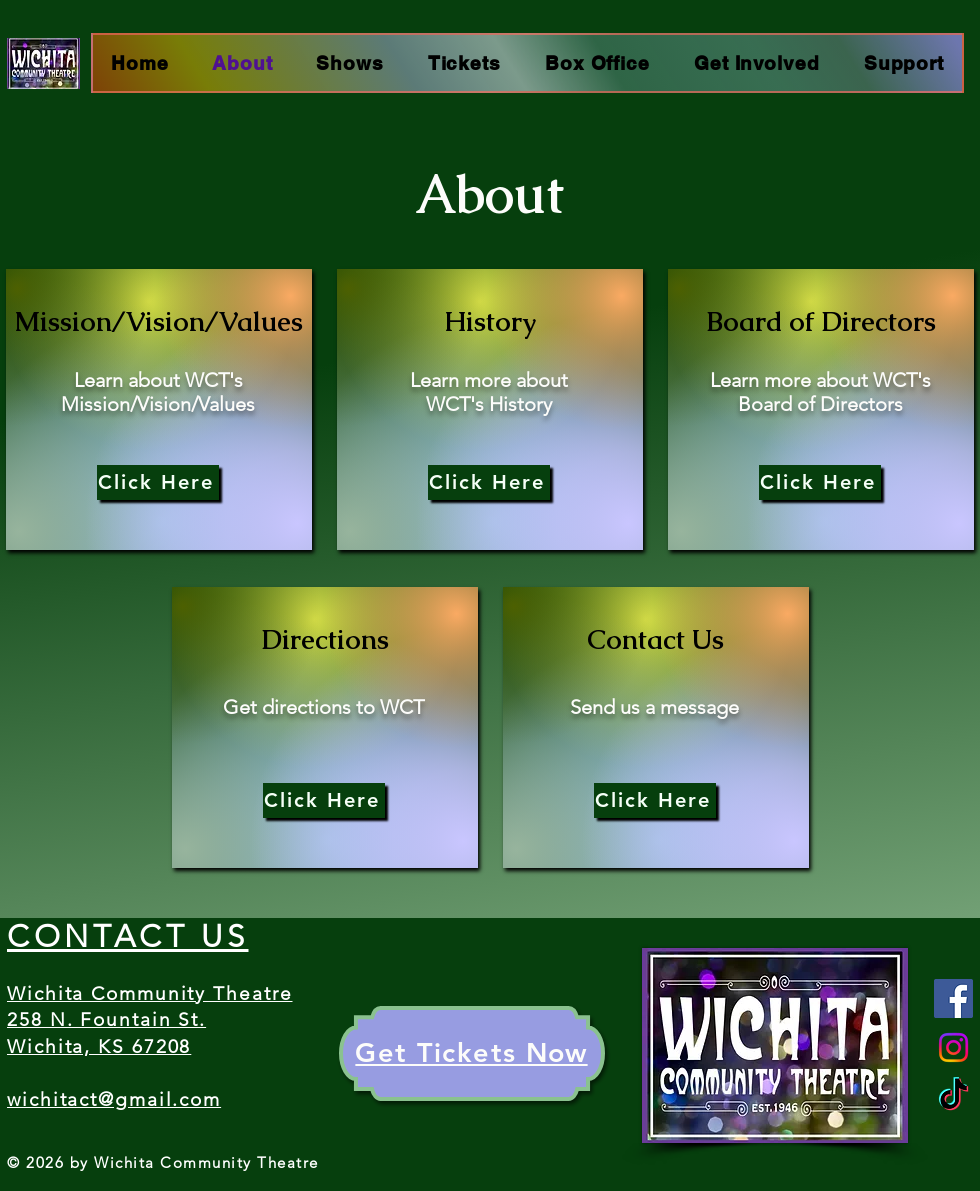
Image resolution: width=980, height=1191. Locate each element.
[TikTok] (953, 1096)
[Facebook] (953, 998)
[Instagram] (953, 1047)
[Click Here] (158, 482)
